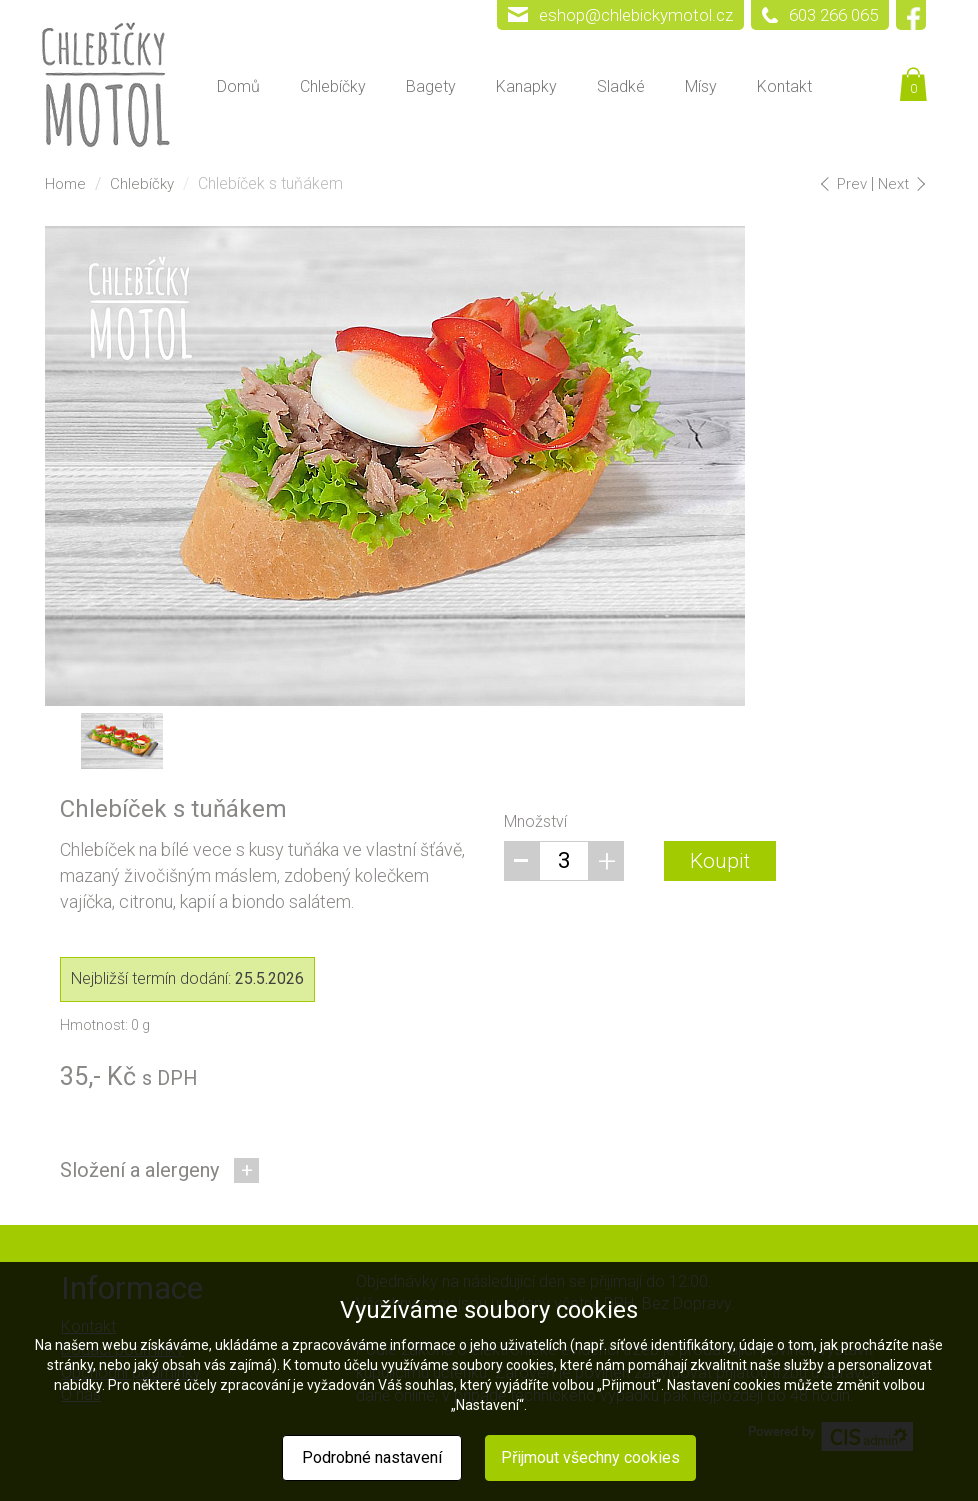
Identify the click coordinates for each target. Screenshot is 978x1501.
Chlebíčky (333, 86)
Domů (238, 86)
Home (65, 184)
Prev (847, 184)
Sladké (621, 86)
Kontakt (784, 86)
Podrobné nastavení (372, 1457)
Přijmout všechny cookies (590, 1457)
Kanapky (526, 86)
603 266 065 (833, 15)
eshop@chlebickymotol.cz (636, 15)
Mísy (701, 86)
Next (900, 184)
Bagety (431, 86)
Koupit (720, 861)
